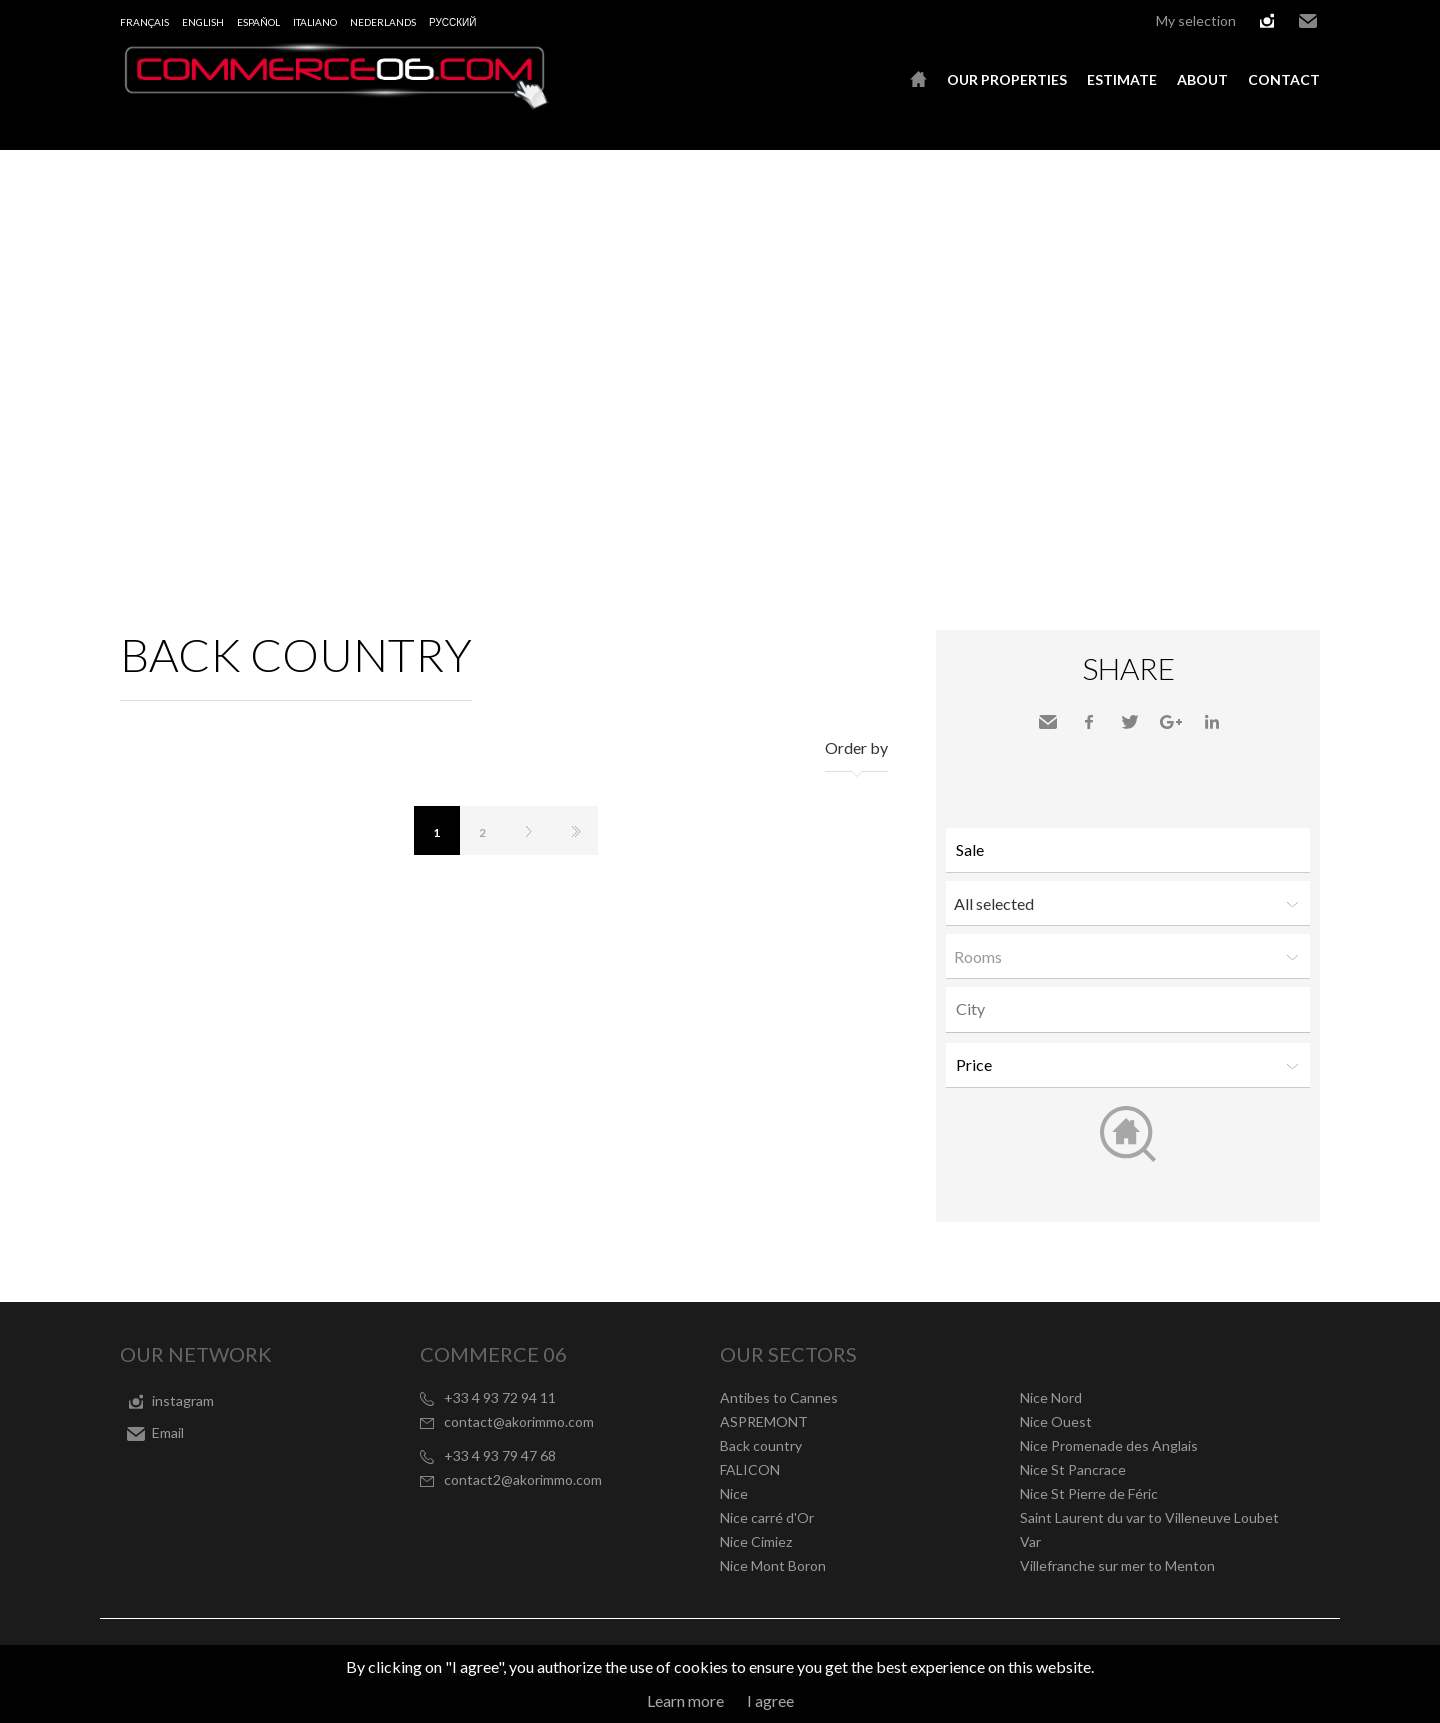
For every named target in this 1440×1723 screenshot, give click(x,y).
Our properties (1007, 79)
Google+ (1171, 722)
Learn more (685, 1700)
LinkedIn (1212, 722)
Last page (575, 830)
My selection (1196, 20)
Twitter (1130, 722)
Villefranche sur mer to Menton (1117, 1565)
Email (1308, 21)
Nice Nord (1051, 1397)
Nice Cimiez (756, 1541)
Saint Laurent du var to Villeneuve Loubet (1149, 1517)
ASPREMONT (764, 1421)
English (203, 22)
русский (452, 22)
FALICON (750, 1469)
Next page (529, 830)
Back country (761, 1445)
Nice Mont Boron (773, 1565)
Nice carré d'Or (767, 1517)
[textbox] (1133, 1009)
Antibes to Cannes (779, 1397)
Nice (734, 1493)
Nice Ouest (1056, 1421)
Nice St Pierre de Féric (1089, 1493)
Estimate (1122, 79)
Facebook (1089, 722)
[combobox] (1128, 1009)
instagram (1267, 21)
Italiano (315, 22)
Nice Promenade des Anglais (1109, 1445)
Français (144, 22)
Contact (1284, 79)
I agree (770, 1700)
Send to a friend (1048, 722)
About (1202, 79)
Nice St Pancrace (1073, 1469)
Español (258, 22)
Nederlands (383, 22)
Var (1030, 1541)
